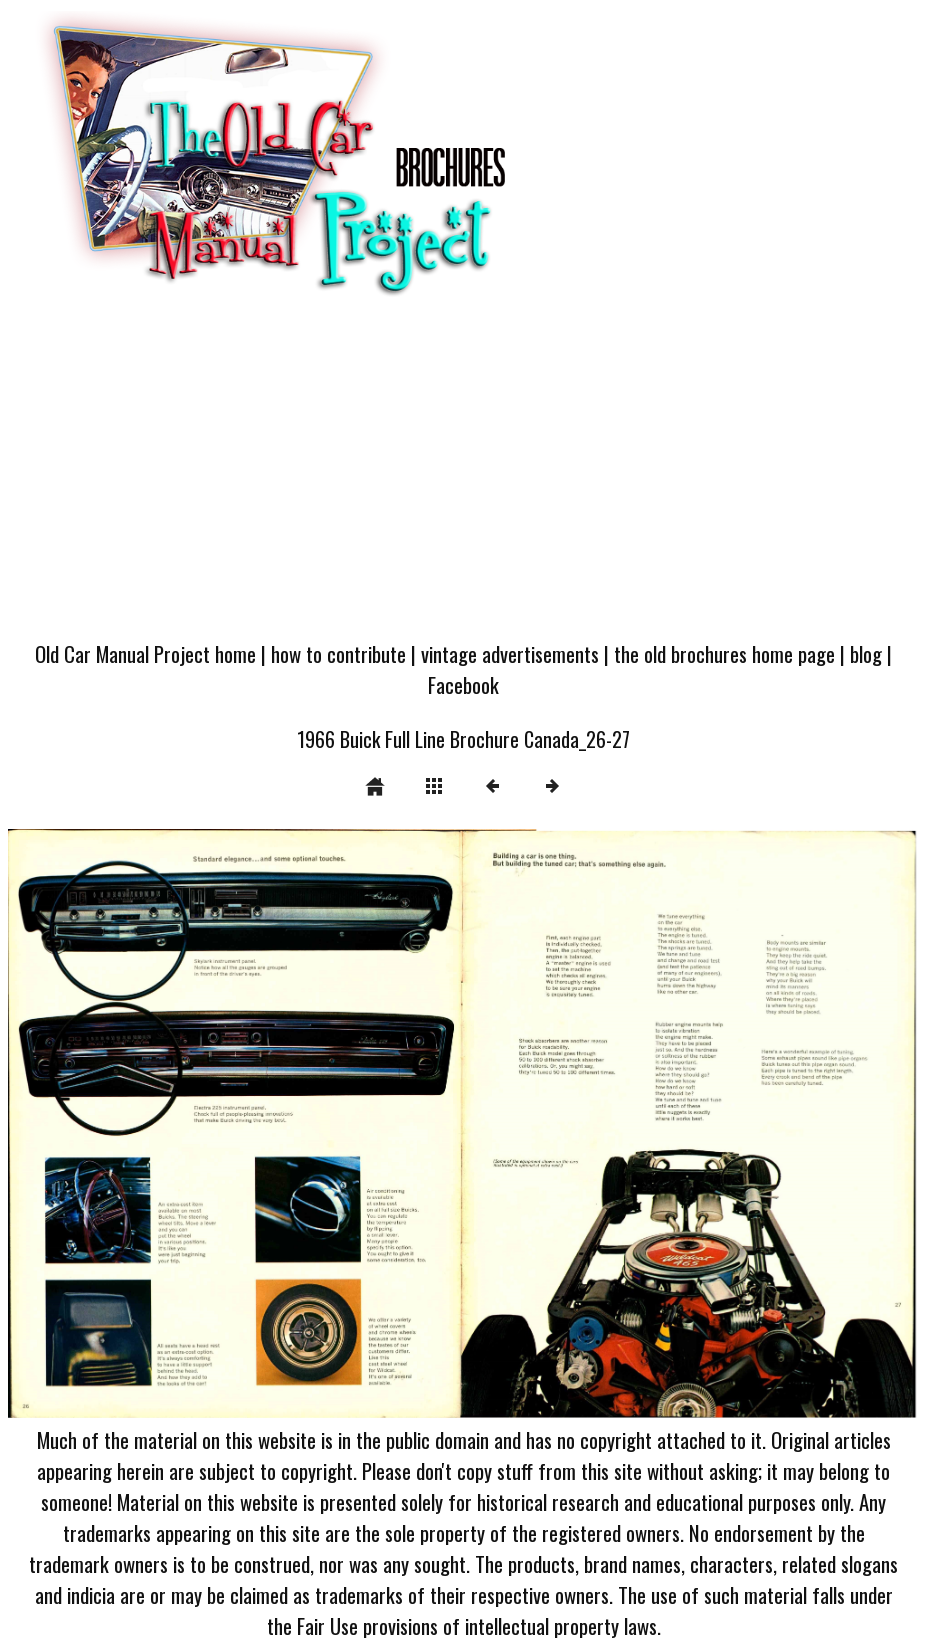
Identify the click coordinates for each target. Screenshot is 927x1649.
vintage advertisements (510, 653)
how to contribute (338, 653)
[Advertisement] (463, 477)
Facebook (463, 684)
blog (866, 653)
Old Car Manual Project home (145, 653)
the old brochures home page (724, 653)
